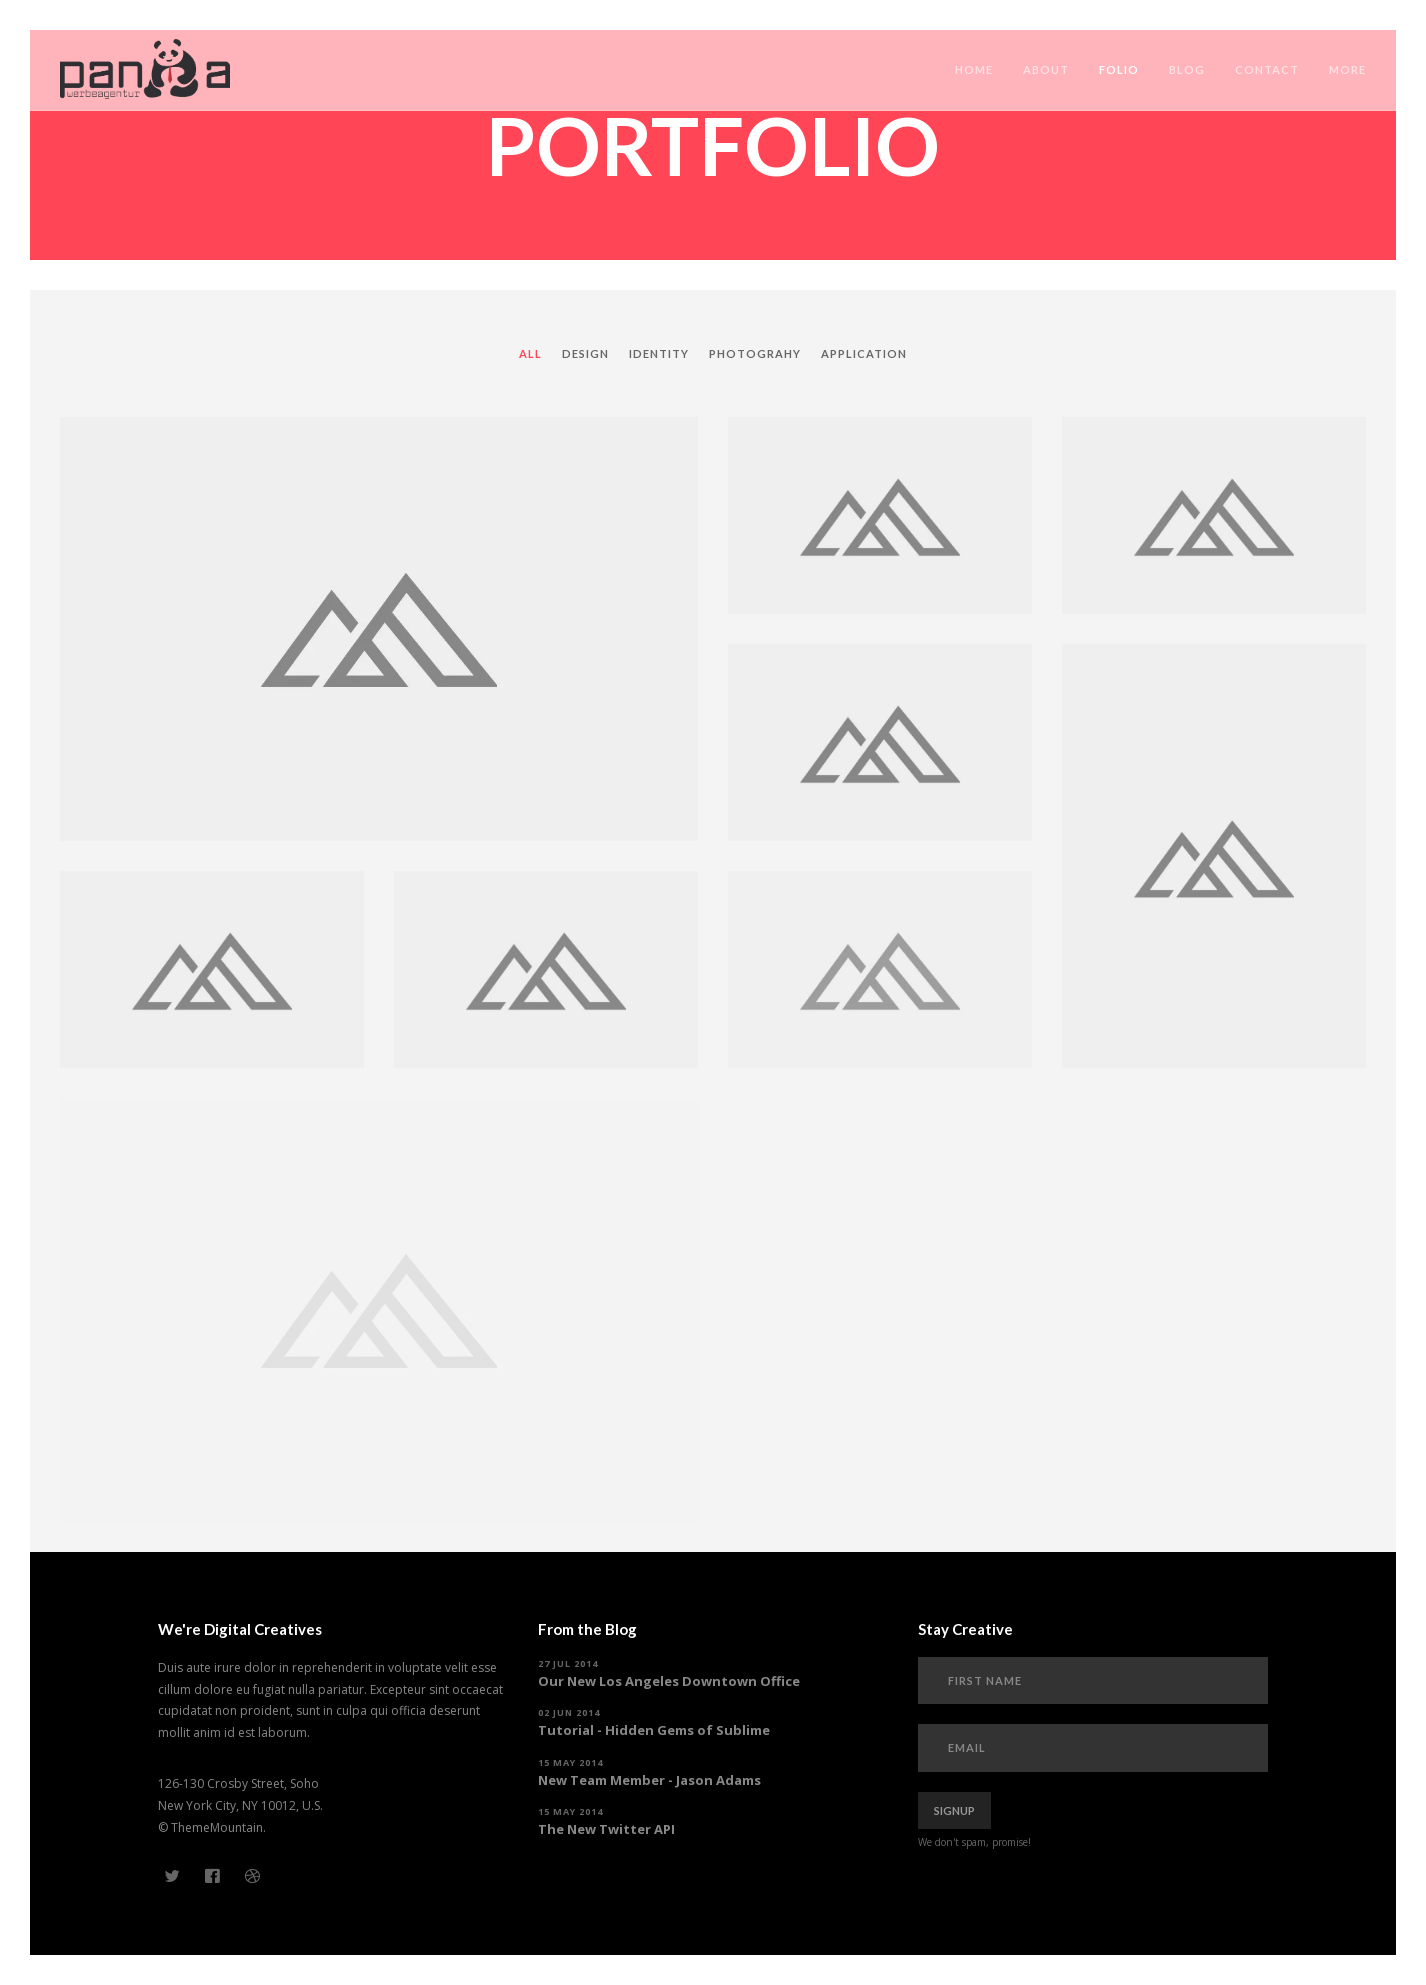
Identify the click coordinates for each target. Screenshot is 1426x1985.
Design (585, 353)
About (1046, 69)
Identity (659, 353)
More (1347, 69)
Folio (1119, 69)
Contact (1267, 69)
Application (864, 353)
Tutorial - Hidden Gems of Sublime (654, 1730)
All (530, 353)
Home (974, 69)
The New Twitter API (606, 1829)
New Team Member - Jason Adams (649, 1780)
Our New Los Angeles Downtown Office (669, 1681)
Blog (1187, 69)
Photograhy (755, 353)
